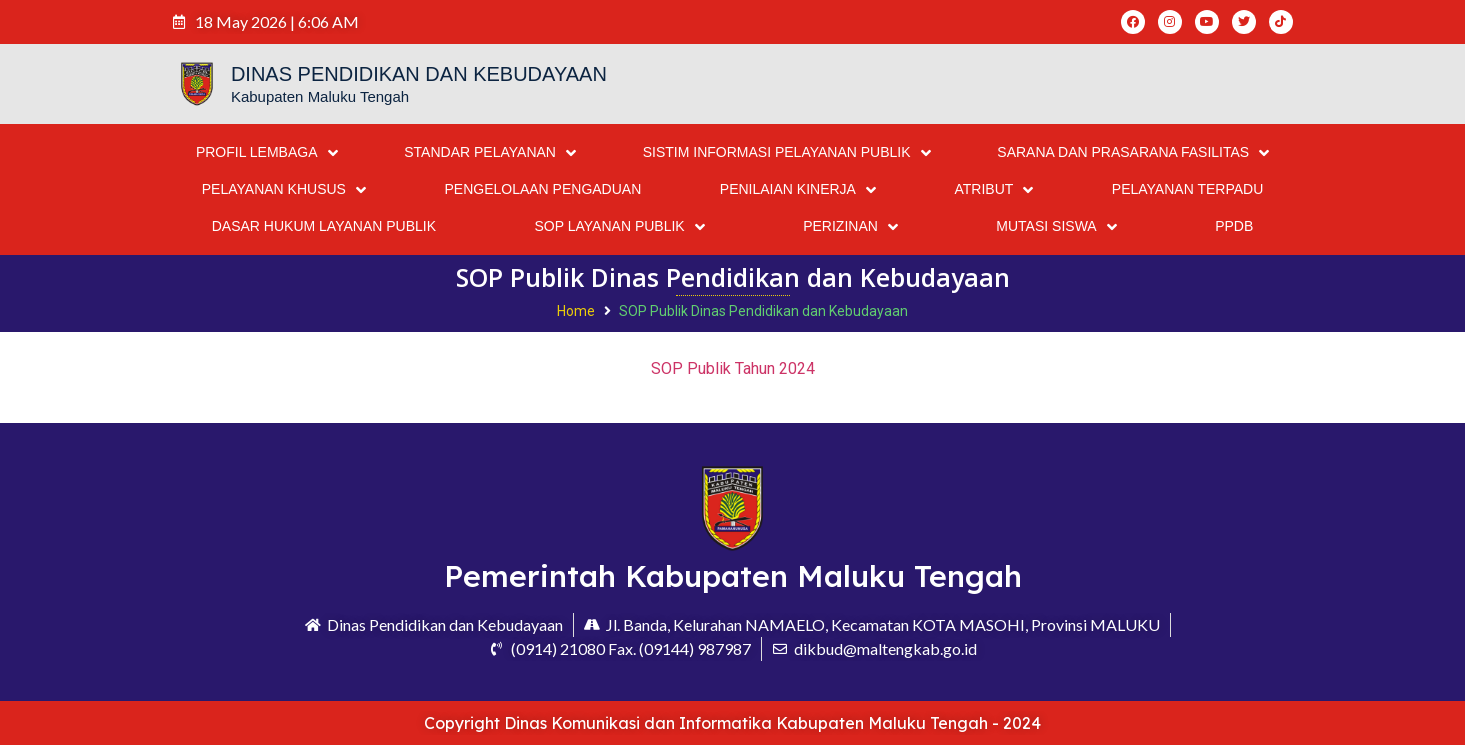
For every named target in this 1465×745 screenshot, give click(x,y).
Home (576, 311)
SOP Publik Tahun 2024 (733, 368)
